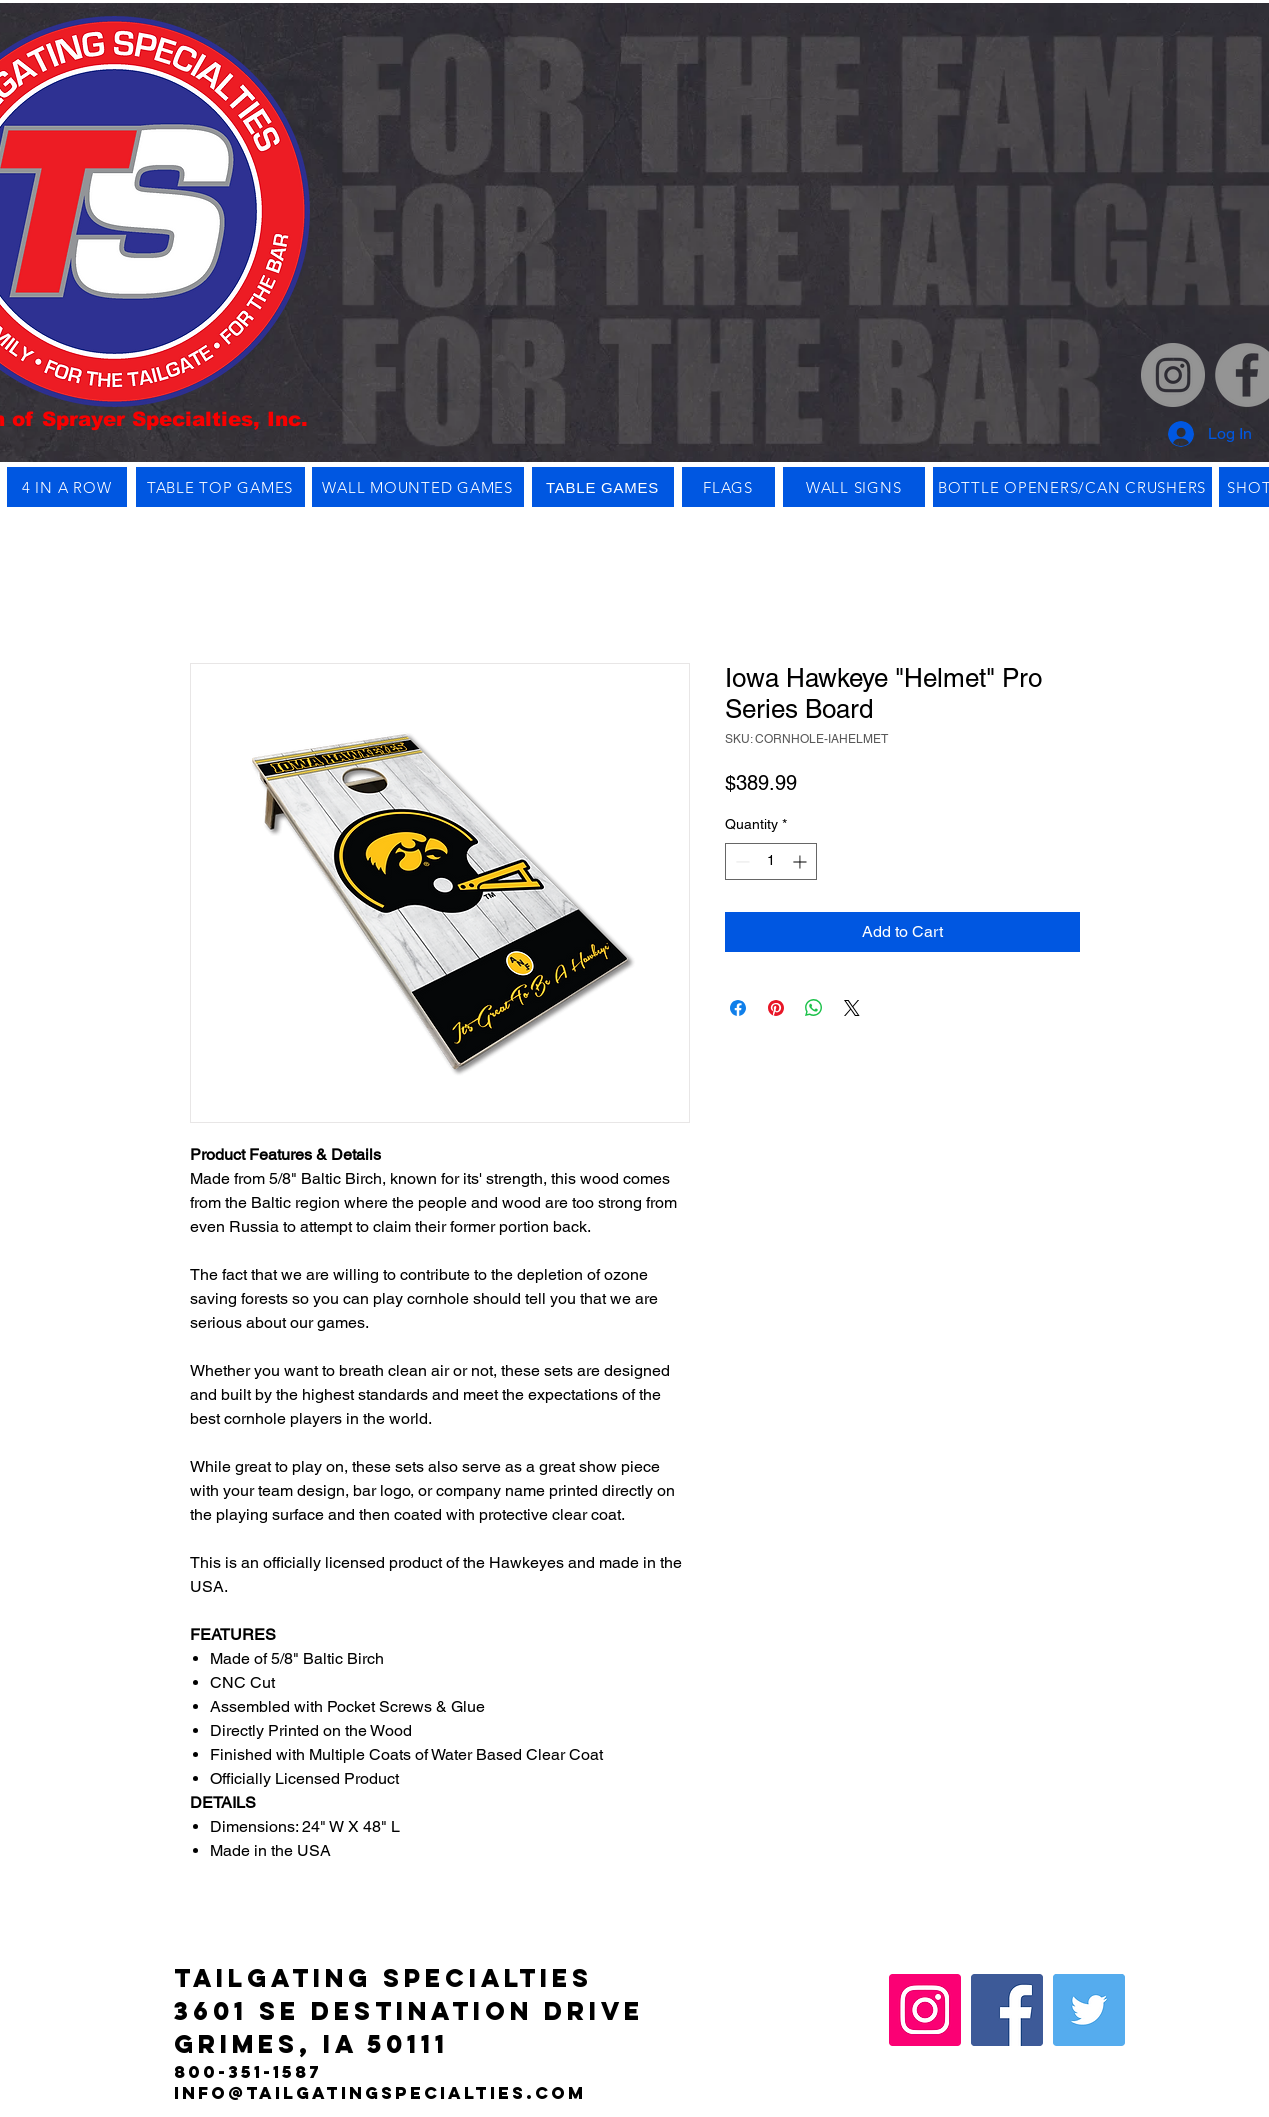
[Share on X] (852, 1008)
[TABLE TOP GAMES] (220, 487)
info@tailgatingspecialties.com (380, 2093)
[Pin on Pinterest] (776, 1008)
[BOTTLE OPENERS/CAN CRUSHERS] (1072, 487)
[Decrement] (740, 861)
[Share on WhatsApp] (814, 1008)
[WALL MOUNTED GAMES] (418, 487)
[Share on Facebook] (738, 1008)
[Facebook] (1007, 2010)
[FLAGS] (728, 487)
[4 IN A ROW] (67, 487)
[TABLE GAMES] (603, 487)
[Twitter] (1089, 2010)
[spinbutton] (771, 861)
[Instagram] (1173, 375)
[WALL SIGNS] (854, 487)
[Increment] (801, 861)
